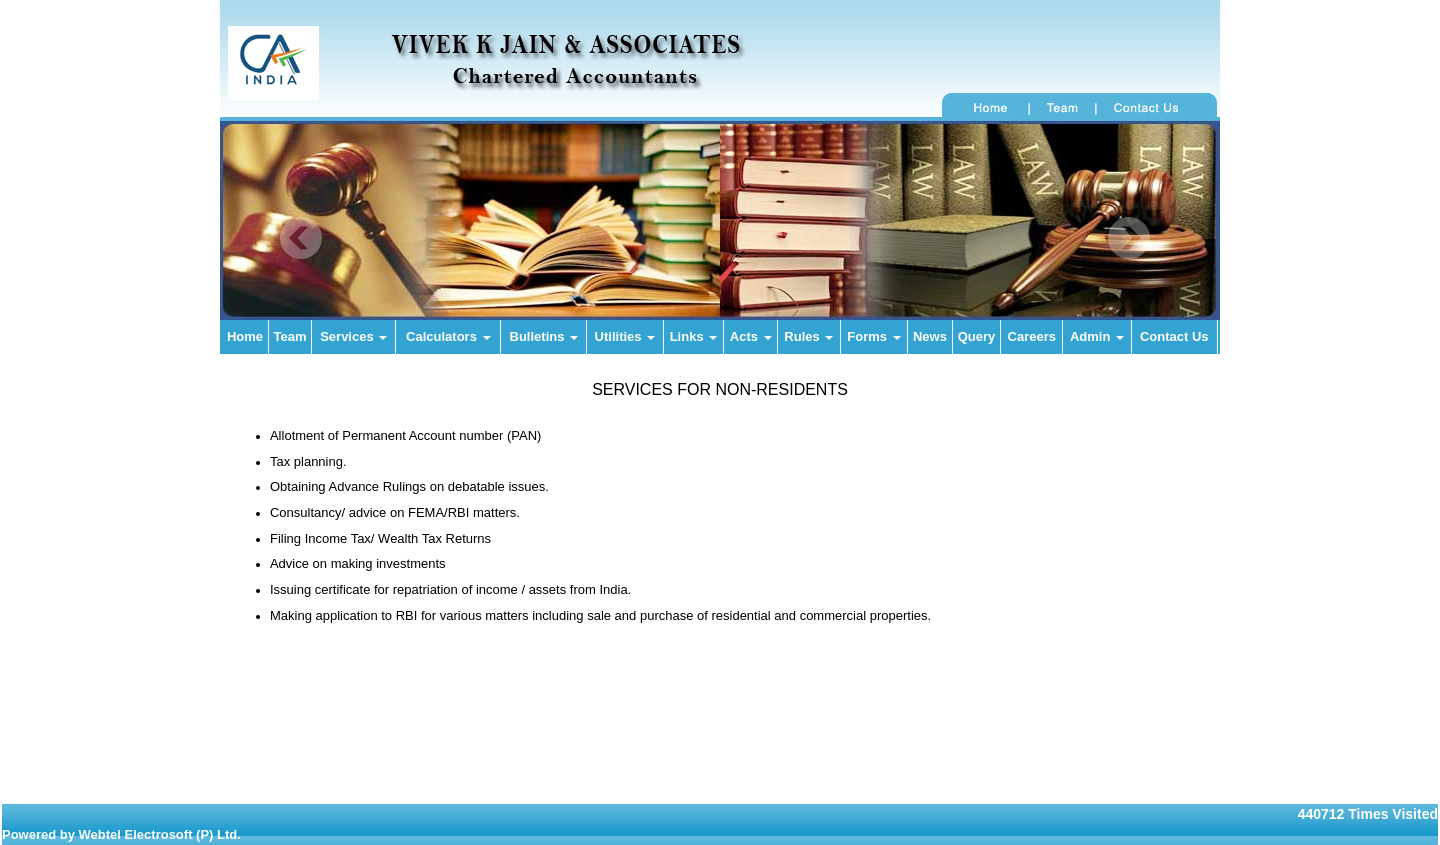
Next (1128, 238)
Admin (1097, 336)
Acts (751, 336)
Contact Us (1174, 336)
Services (353, 336)
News (930, 336)
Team (290, 336)
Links (694, 336)
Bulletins (544, 336)
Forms (873, 336)
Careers (1032, 336)
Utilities (625, 336)
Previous (301, 238)
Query (977, 336)
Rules (808, 336)
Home (245, 336)
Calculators (448, 336)
